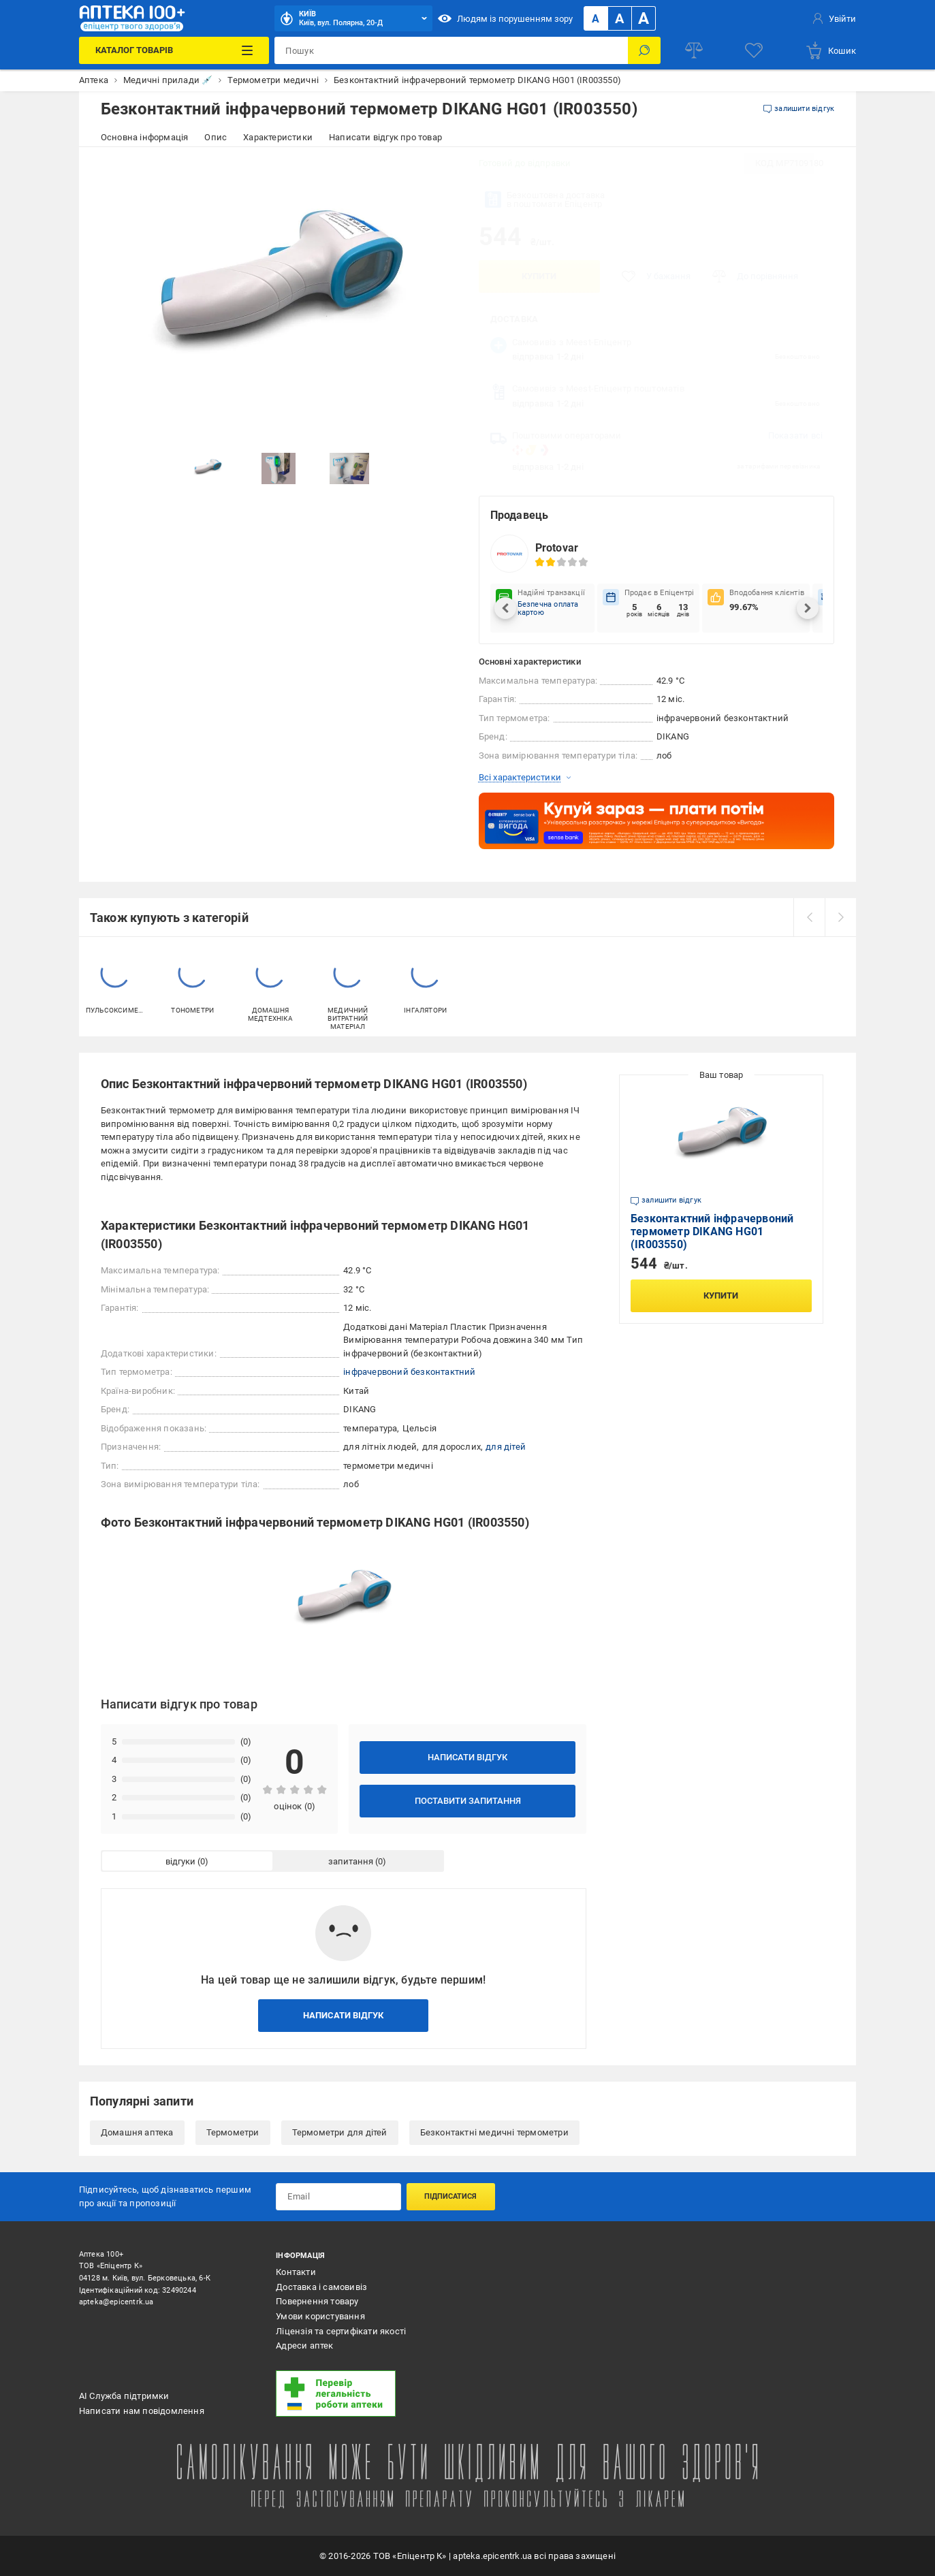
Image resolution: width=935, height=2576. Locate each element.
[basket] (830, 50)
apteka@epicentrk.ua (116, 2301)
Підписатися (450, 2196)
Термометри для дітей (339, 2132)
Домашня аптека (137, 2132)
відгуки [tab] (180, 1861)
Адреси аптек (304, 2345)
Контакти (296, 2272)
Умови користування (320, 2316)
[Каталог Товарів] (174, 50)
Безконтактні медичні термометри (494, 2132)
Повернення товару (317, 2301)
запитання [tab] (350, 1861)
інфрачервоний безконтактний (409, 1372)
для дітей (506, 1447)
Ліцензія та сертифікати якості (341, 2331)
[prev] (809, 917)
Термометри (232, 2132)
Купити (539, 276)
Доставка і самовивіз (321, 2287)
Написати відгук (467, 1757)
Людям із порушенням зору (505, 18)
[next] (840, 917)
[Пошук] (644, 50)
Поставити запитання (468, 1801)
